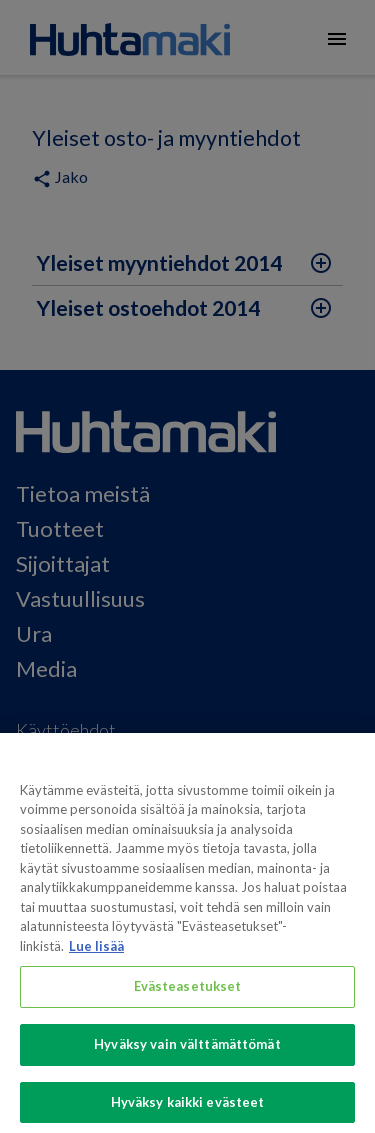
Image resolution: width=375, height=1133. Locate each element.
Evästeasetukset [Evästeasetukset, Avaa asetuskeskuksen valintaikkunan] (188, 994)
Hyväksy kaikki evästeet (188, 1110)
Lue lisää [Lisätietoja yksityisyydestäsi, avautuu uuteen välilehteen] (96, 954)
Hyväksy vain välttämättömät (187, 1052)
